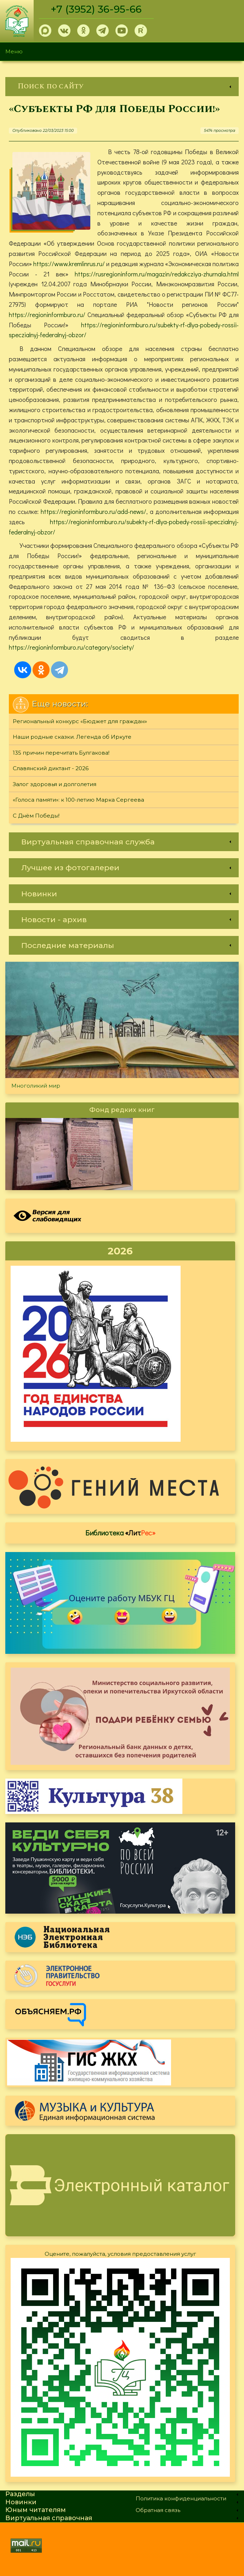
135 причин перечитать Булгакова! (61, 752)
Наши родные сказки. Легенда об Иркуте (72, 736)
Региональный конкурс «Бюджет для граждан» (80, 721)
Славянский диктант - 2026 (51, 768)
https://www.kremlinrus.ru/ (69, 263)
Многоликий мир (35, 1085)
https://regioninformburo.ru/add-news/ (93, 511)
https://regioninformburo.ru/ (47, 314)
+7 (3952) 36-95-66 (96, 9)
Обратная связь (158, 2510)
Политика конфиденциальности (181, 2498)
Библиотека (120, 1532)
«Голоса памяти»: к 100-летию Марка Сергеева (78, 799)
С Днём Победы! (36, 815)
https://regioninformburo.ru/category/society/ (71, 647)
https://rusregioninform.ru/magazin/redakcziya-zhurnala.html (157, 274)
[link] (122, 86)
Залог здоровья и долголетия (54, 784)
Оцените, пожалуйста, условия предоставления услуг (120, 2253)
